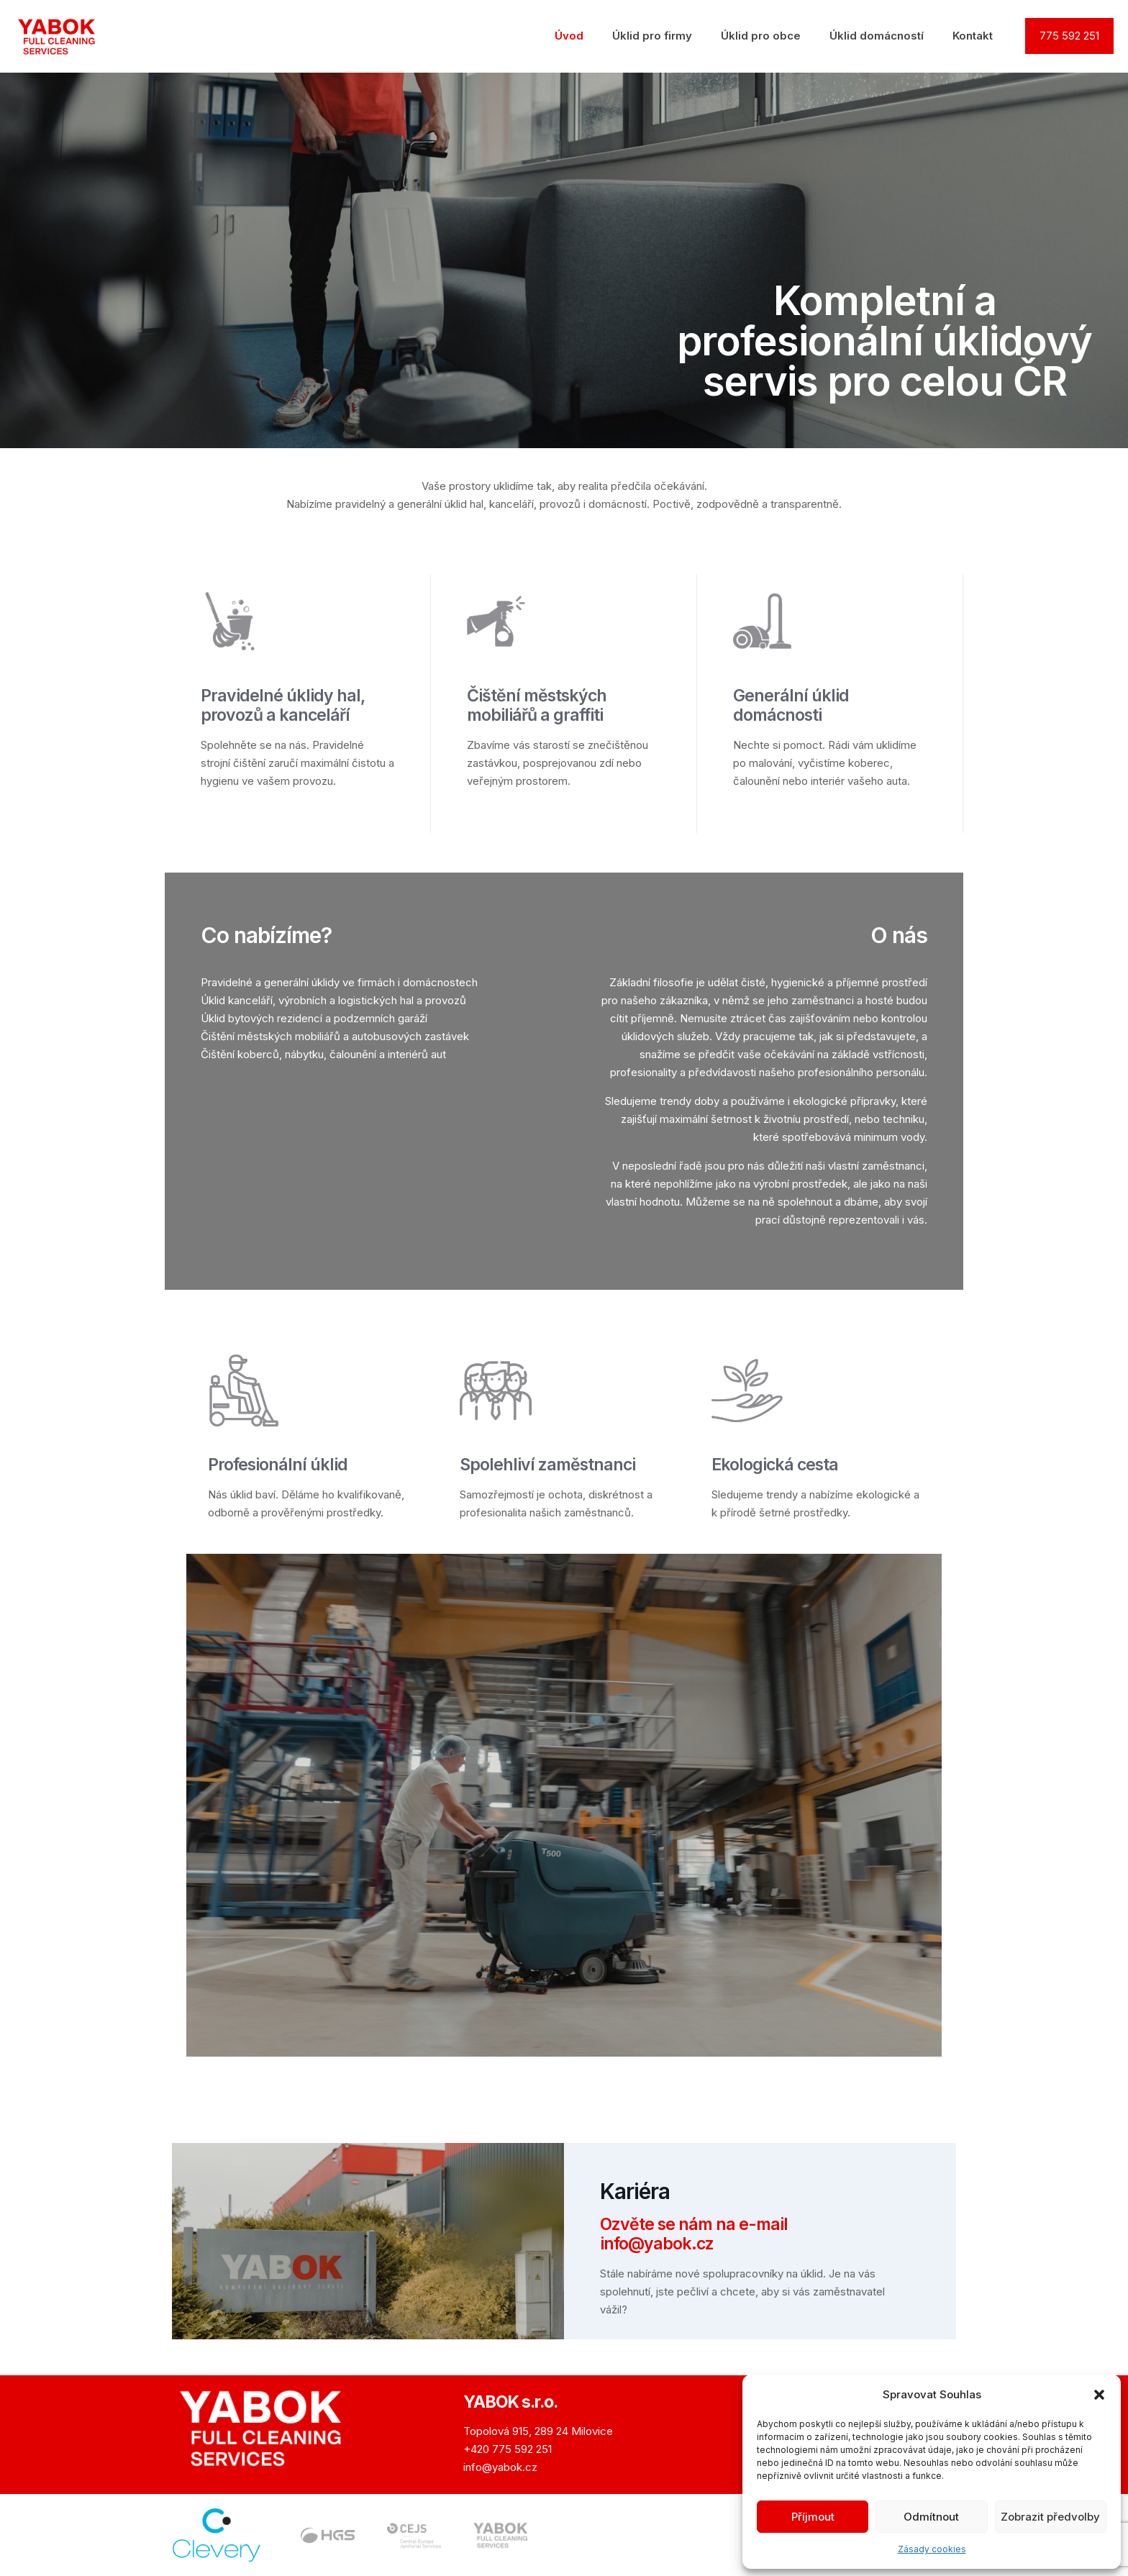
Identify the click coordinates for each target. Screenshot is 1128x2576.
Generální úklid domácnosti (791, 705)
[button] (1099, 2395)
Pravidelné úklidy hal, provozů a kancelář (283, 705)
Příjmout (812, 2516)
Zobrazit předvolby (1050, 2516)
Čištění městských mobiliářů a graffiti (536, 705)
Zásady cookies (932, 2549)
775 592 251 (1069, 35)
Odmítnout (931, 2516)
